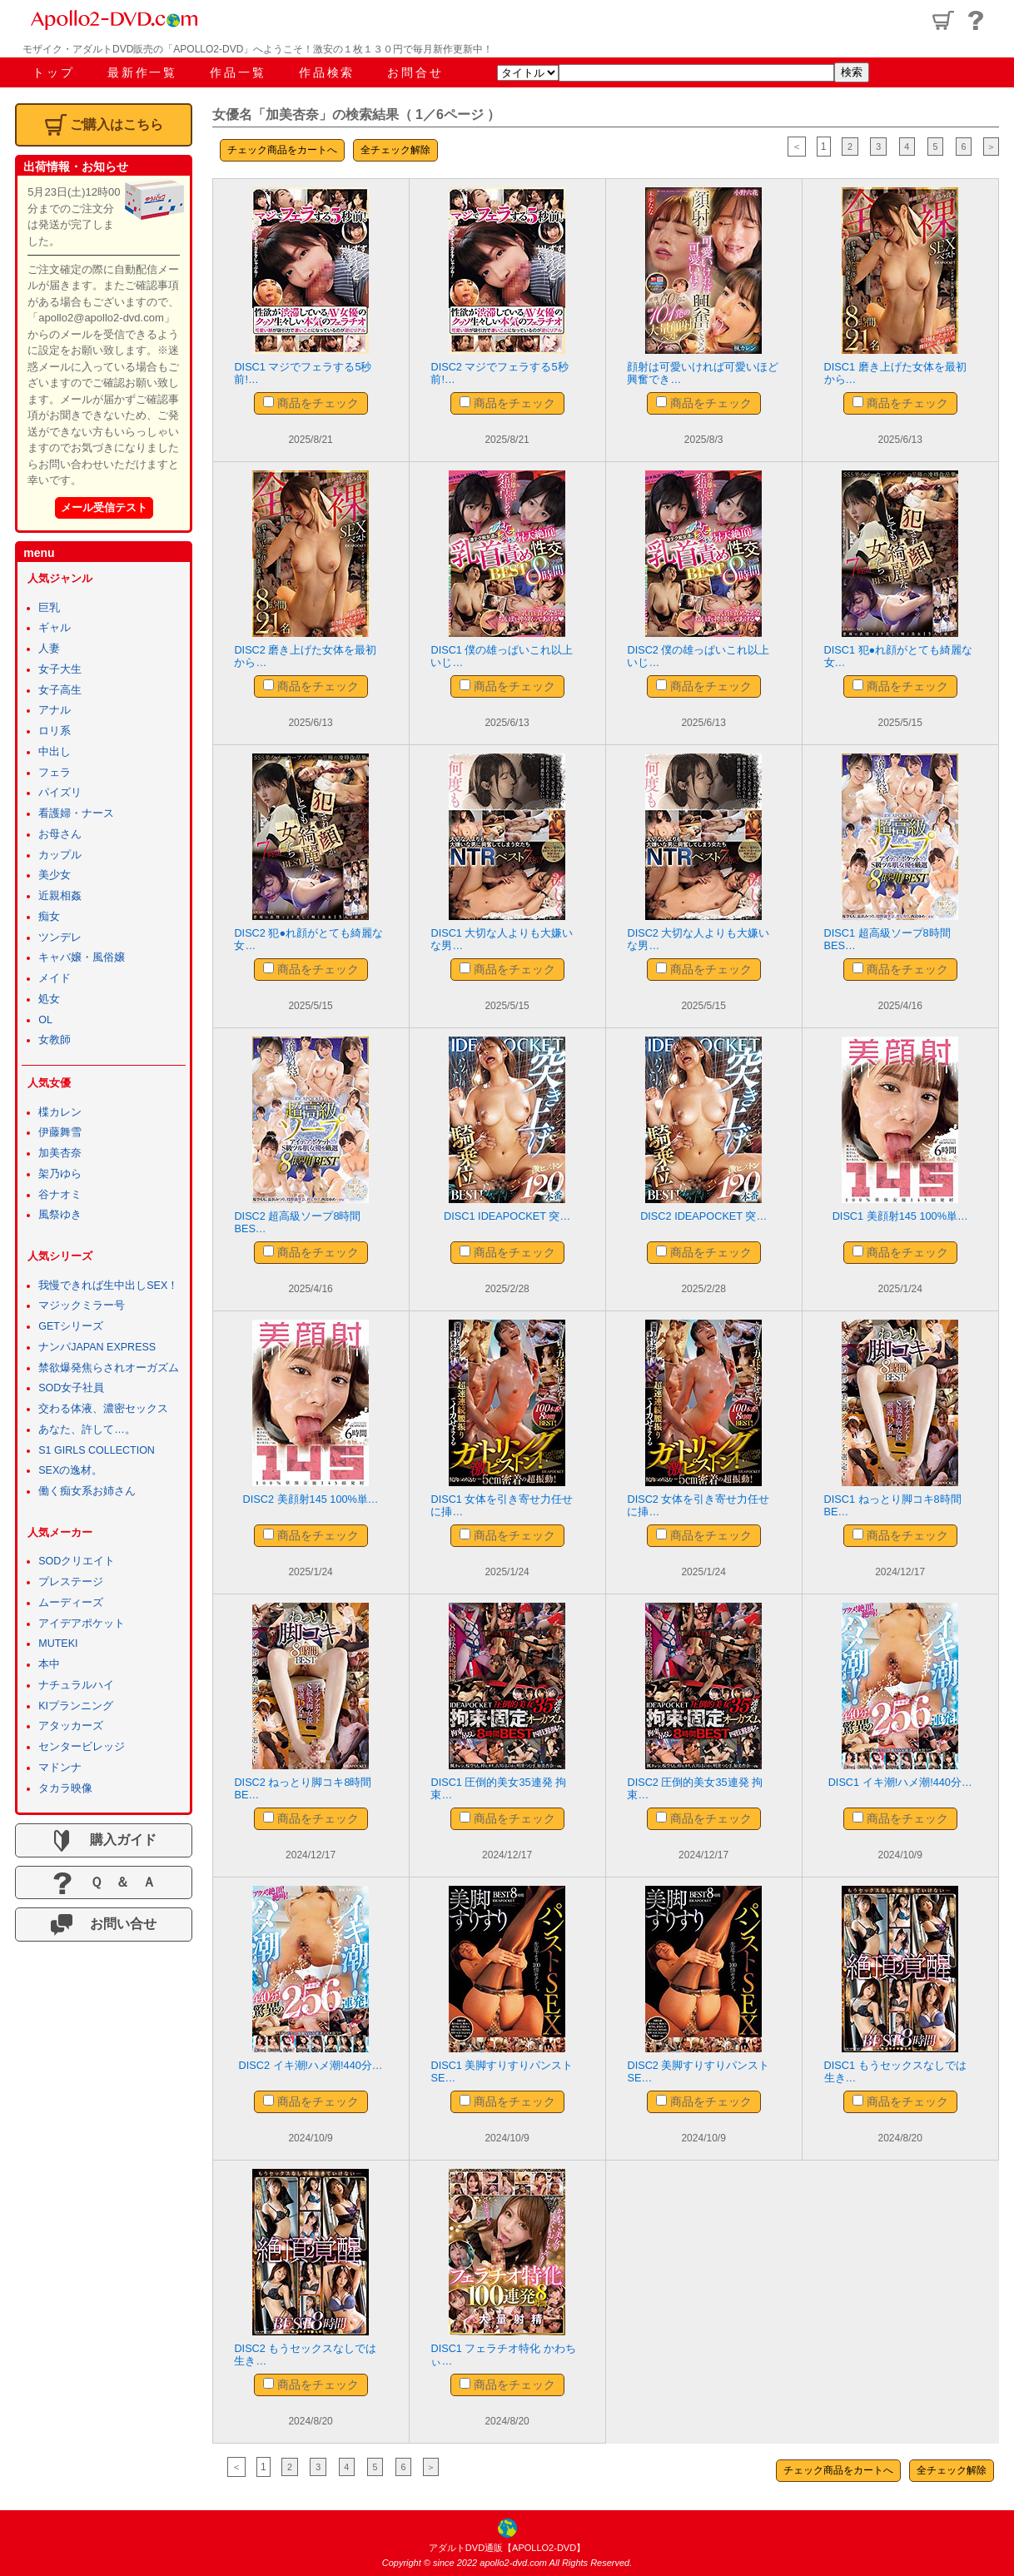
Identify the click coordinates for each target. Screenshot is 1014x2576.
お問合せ (415, 72)
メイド (54, 978)
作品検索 (327, 72)
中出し (54, 752)
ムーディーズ (70, 1603)
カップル (60, 855)
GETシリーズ (70, 1326)
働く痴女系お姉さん (87, 1491)
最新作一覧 (142, 72)
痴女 (49, 916)
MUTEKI (57, 1643)
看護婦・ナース (76, 813)
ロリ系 (54, 731)
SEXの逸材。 (70, 1470)
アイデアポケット (81, 1623)
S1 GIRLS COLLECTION (96, 1450)
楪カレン (60, 1112)
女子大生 (60, 669)
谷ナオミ (60, 1195)
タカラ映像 (65, 1788)
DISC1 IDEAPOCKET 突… (507, 1216)
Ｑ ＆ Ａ (104, 1883)
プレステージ (70, 1582)
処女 (49, 999)
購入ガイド (103, 1841)
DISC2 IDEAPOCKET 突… (703, 1216)
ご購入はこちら (104, 125)
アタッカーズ (70, 1726)
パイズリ (60, 792)
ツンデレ (60, 937)
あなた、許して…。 (87, 1429)
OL (45, 1020)
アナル (54, 710)
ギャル (54, 628)
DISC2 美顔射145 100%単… (310, 1499)
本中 (49, 1664)
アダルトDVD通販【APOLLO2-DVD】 (507, 2548)
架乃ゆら (60, 1174)
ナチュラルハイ (76, 1685)
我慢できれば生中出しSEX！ (108, 1285)
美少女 (54, 875)
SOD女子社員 (71, 1388)
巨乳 (49, 608)
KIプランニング (75, 1706)
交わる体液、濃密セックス (103, 1409)
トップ (53, 72)
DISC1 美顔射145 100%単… (899, 1216)
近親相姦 (60, 896)
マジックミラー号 (81, 1305)
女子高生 (60, 690)
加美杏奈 (60, 1153)
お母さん (60, 834)
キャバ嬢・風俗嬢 (81, 957)
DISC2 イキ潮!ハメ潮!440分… (311, 2065)
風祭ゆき (60, 1215)
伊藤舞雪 (60, 1132)
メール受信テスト (104, 507)
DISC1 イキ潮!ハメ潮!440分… (900, 1782)
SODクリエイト (76, 1561)
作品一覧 (238, 72)
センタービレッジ (81, 1747)
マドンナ (60, 1767)
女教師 (54, 1040)
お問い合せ (103, 1925)
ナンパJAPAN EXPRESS (97, 1347)
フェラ (54, 772)
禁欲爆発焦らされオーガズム (108, 1368)
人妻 (49, 648)
